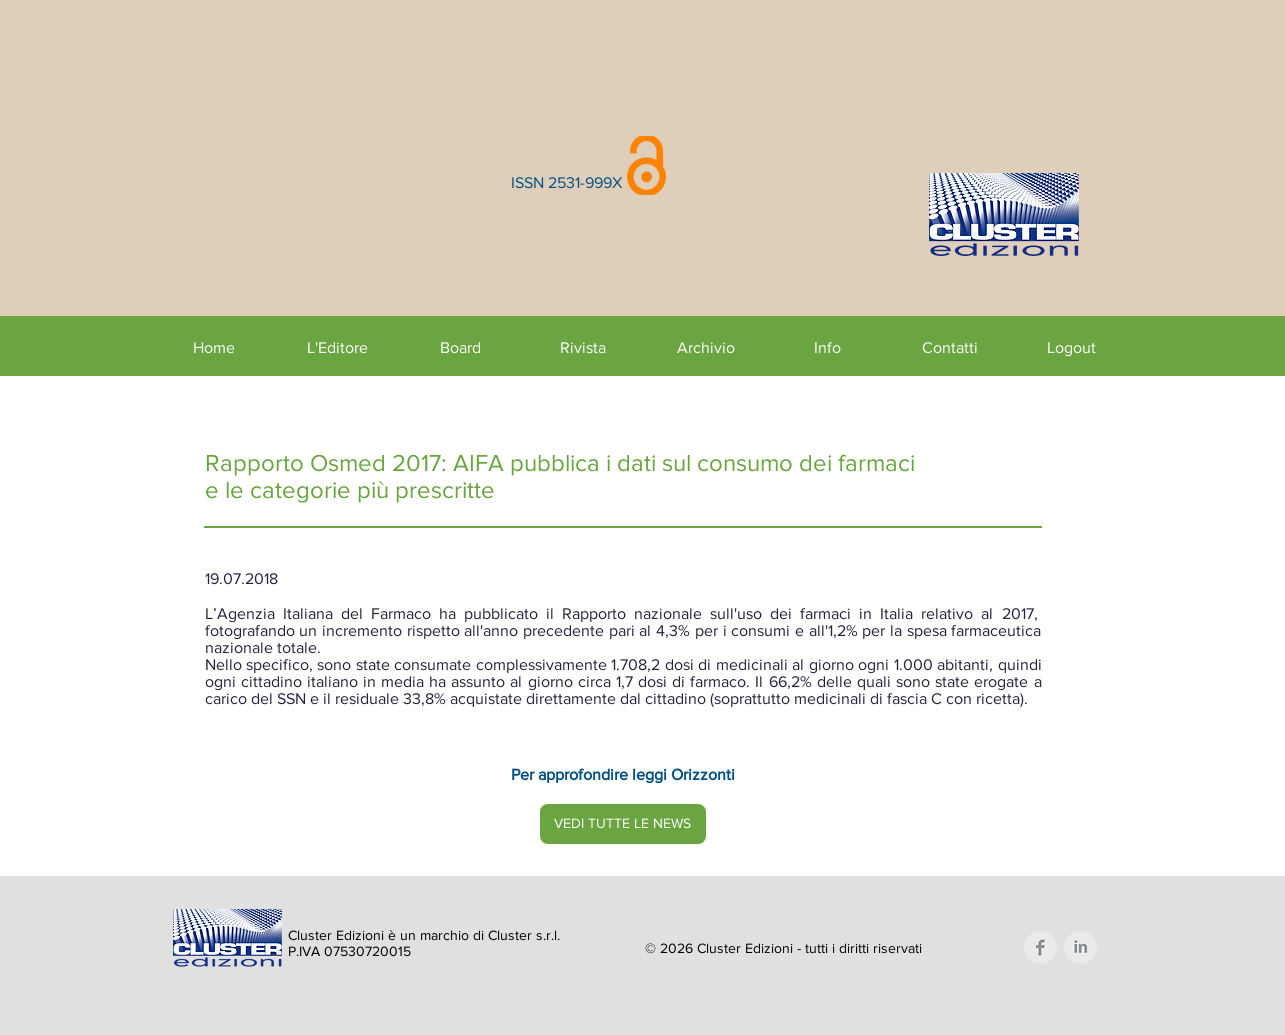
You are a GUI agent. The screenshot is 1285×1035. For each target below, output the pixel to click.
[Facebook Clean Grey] (1040, 947)
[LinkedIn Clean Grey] (1080, 947)
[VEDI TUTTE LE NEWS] (623, 824)
